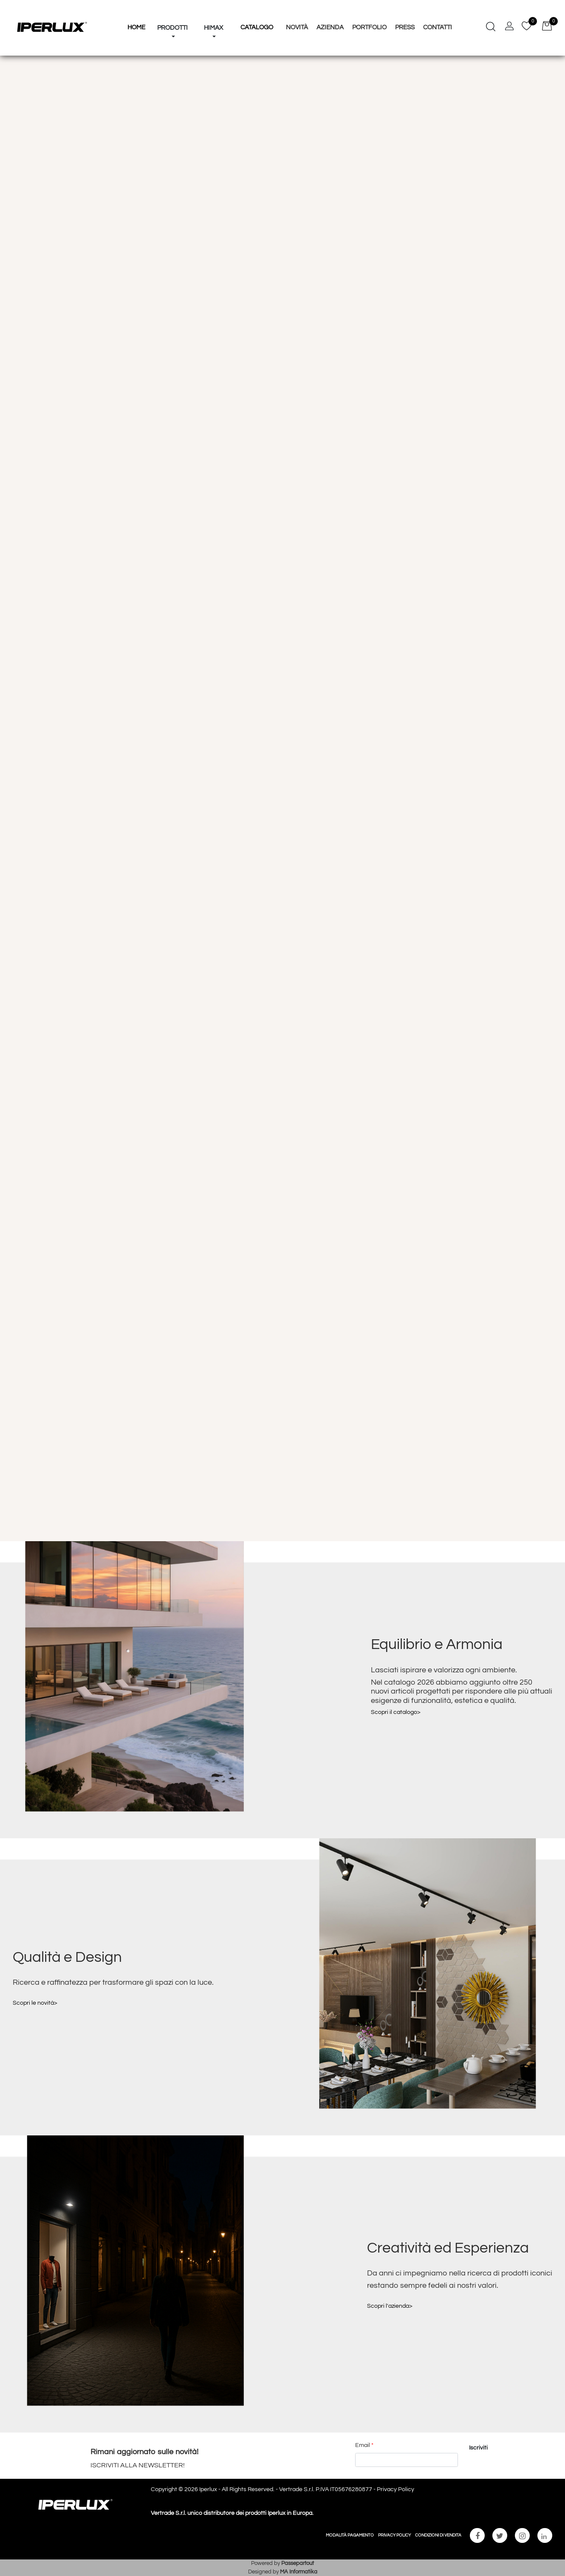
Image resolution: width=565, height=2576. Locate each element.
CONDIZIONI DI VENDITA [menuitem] (438, 2535)
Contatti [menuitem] (437, 27)
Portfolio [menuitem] (369, 27)
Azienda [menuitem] (330, 27)
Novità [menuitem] (297, 27)
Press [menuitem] (405, 27)
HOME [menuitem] (136, 27)
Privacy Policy (395, 2489)
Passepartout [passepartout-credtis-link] (297, 2563)
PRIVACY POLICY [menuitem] (394, 2535)
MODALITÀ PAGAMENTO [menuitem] (350, 2535)
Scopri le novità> (35, 2003)
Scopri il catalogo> (396, 1712)
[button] (478, 2448)
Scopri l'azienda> (389, 2306)
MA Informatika (298, 2572)
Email (364, 2445)
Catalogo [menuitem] (256, 27)
